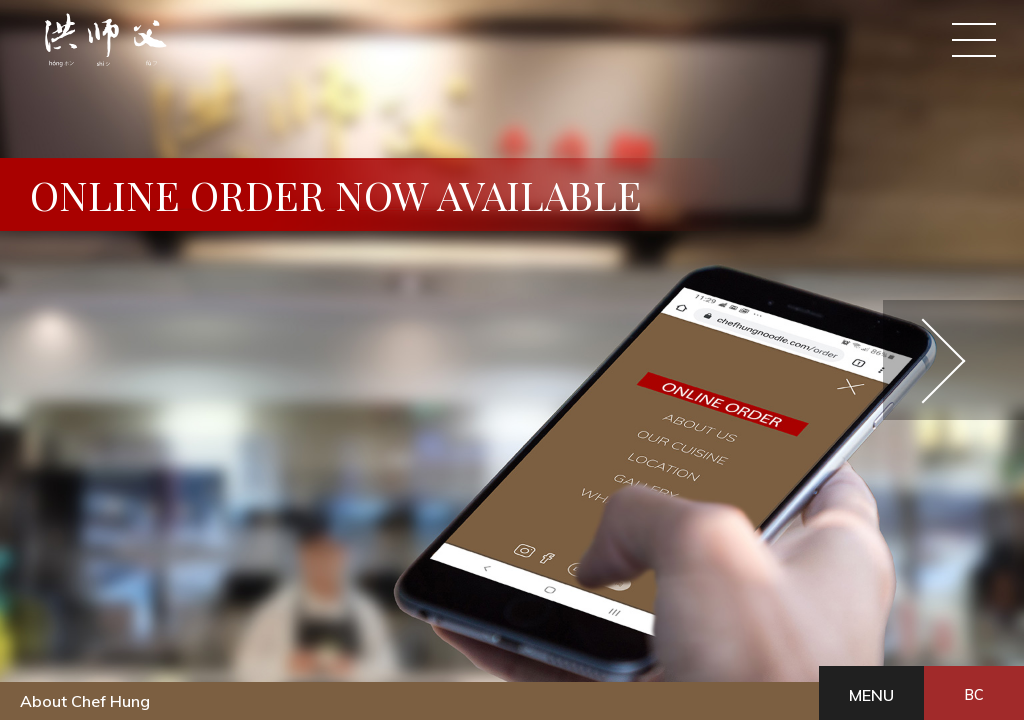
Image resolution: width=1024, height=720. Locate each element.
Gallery (755, 47)
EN (904, 113)
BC (974, 695)
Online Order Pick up (309, 47)
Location (646, 47)
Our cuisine (541, 47)
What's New (889, 47)
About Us (421, 47)
